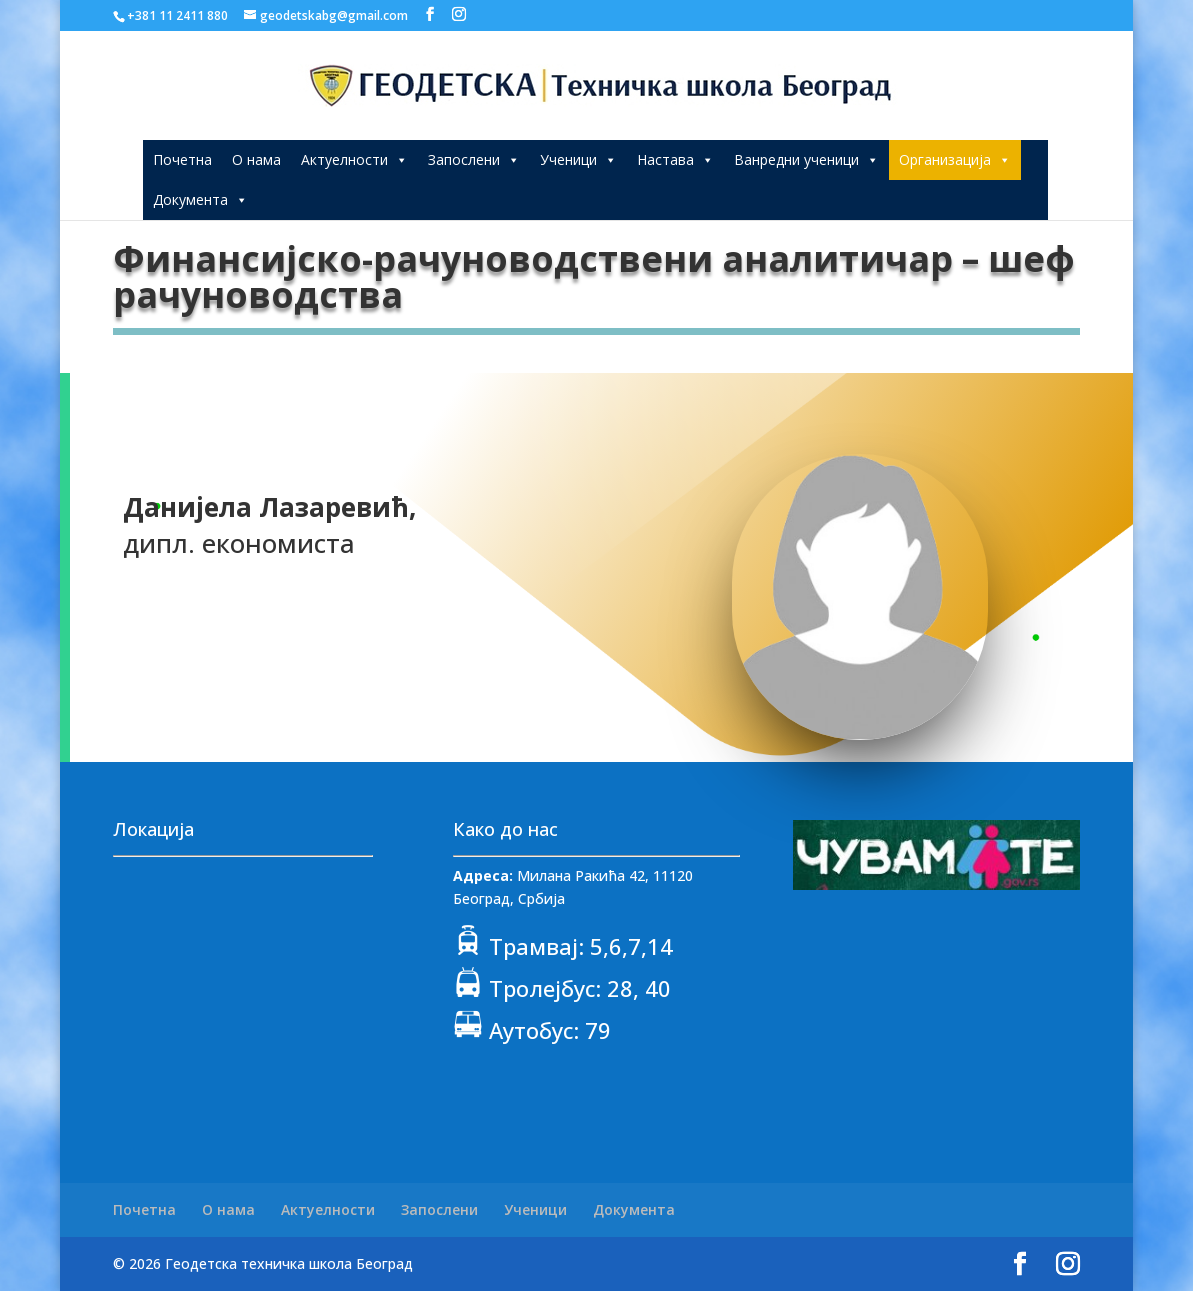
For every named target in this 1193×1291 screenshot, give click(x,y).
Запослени (474, 159)
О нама (256, 159)
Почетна (182, 159)
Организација (955, 159)
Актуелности (354, 159)
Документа (200, 199)
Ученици (578, 159)
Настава (675, 159)
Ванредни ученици (806, 159)
